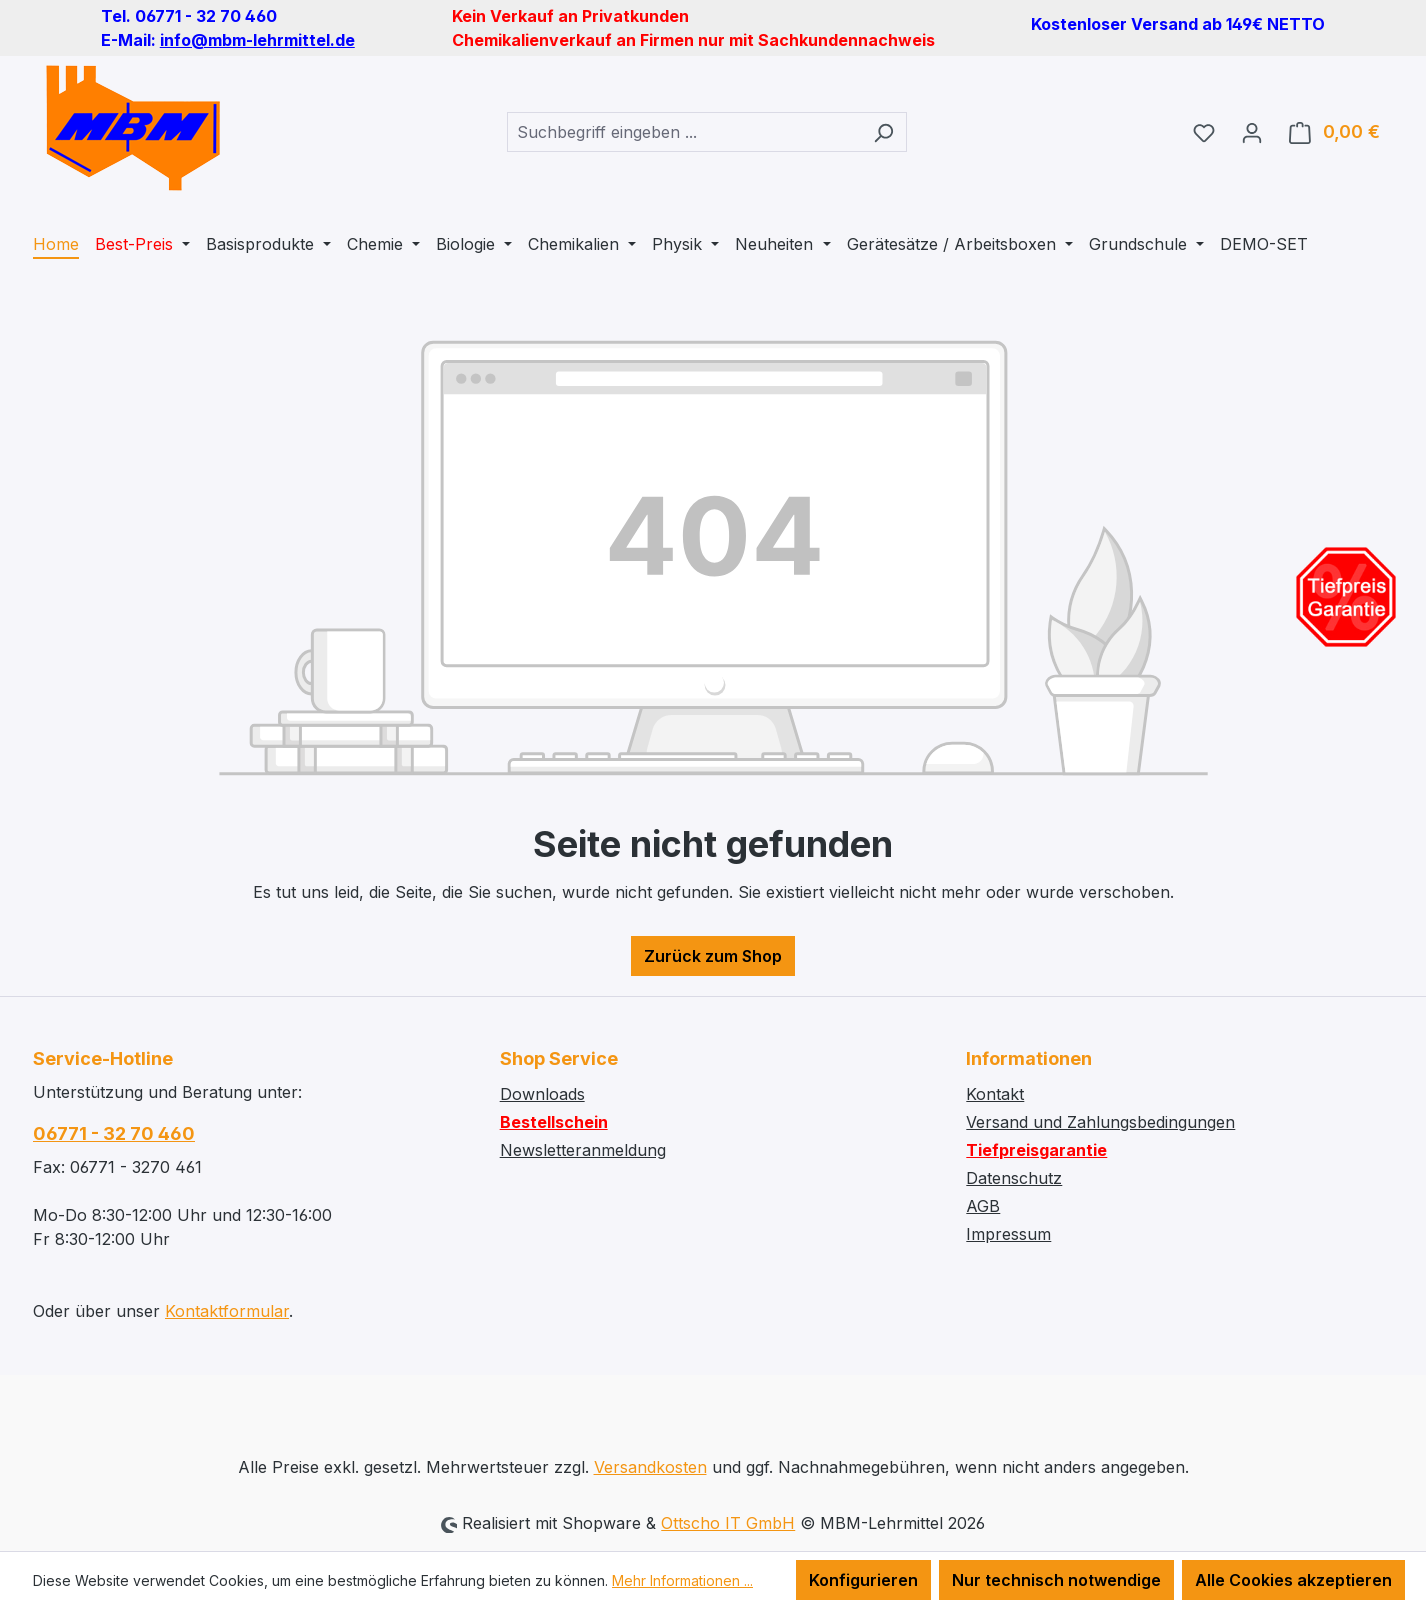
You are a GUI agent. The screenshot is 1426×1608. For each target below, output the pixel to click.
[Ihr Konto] (1252, 132)
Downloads (542, 1094)
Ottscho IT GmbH (728, 1523)
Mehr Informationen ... (682, 1580)
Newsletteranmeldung (583, 1150)
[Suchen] (883, 132)
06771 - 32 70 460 (114, 1133)
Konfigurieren (863, 1580)
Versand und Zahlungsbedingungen (1100, 1122)
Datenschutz (1014, 1178)
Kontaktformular (227, 1311)
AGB (983, 1206)
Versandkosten (650, 1467)
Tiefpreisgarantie (1036, 1150)
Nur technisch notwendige (1056, 1580)
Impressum (1008, 1234)
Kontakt (995, 1094)
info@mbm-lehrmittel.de (257, 40)
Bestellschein (554, 1122)
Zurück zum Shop (713, 956)
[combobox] (684, 132)
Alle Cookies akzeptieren (1293, 1580)
